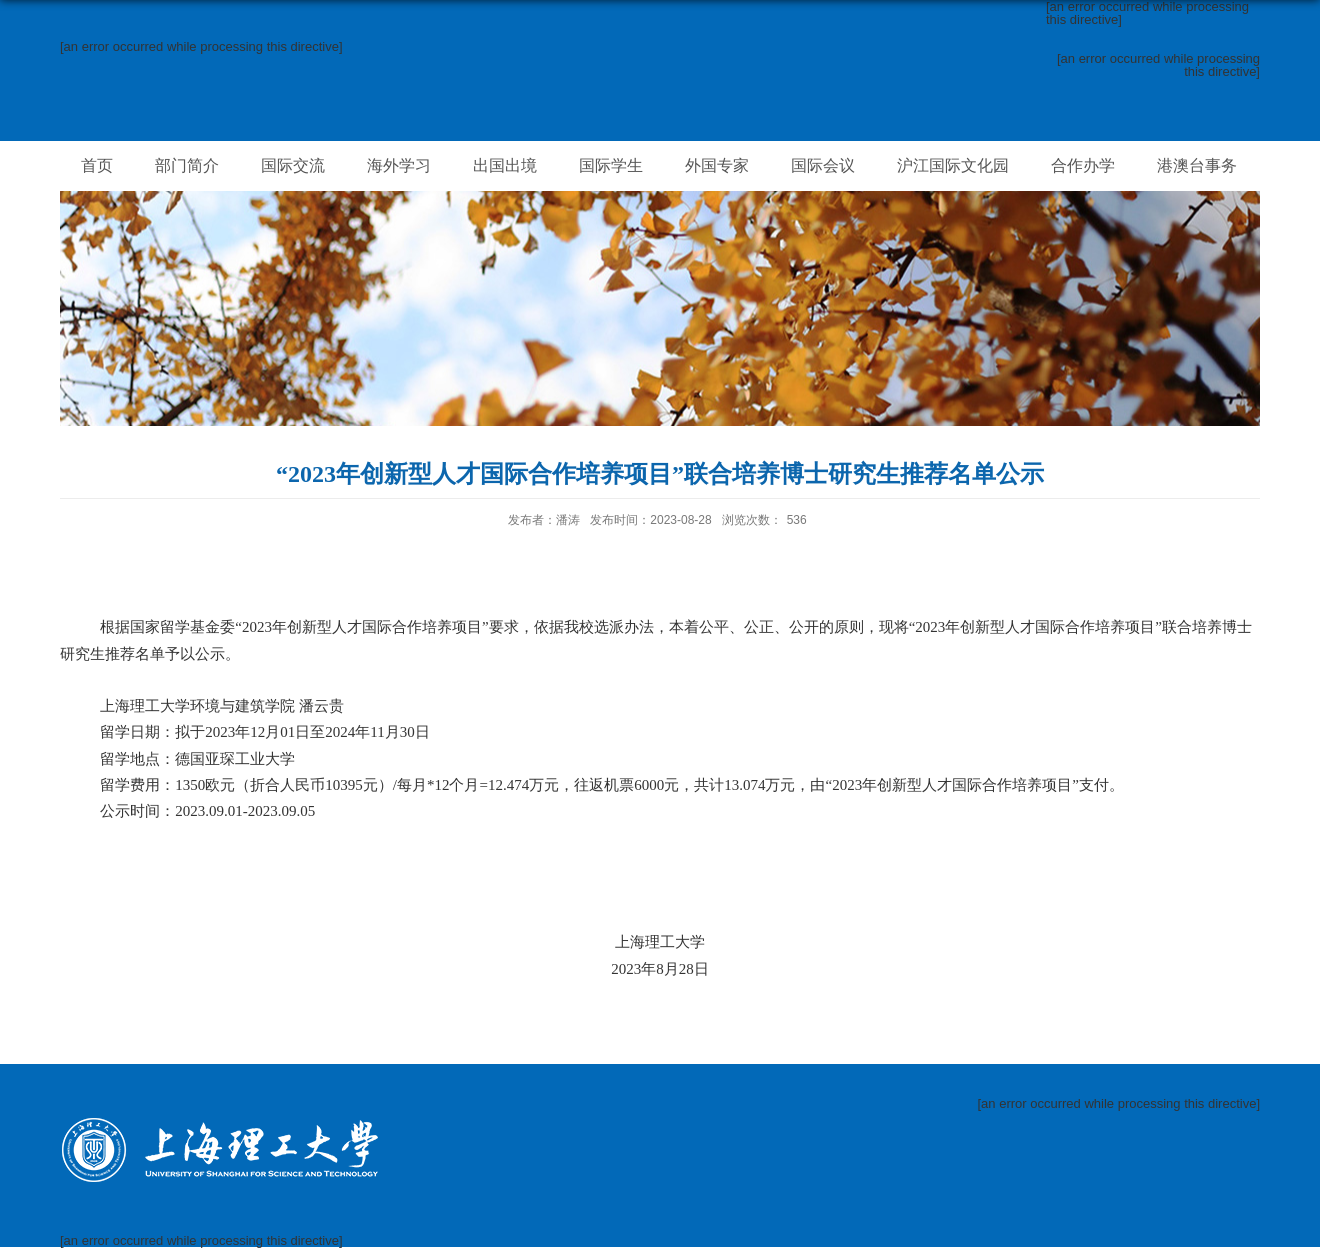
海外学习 (399, 165)
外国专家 (717, 165)
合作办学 (1083, 165)
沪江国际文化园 (953, 165)
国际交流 (293, 165)
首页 (97, 165)
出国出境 (505, 165)
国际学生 (611, 165)
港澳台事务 (1197, 165)
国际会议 (823, 165)
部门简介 (187, 165)
